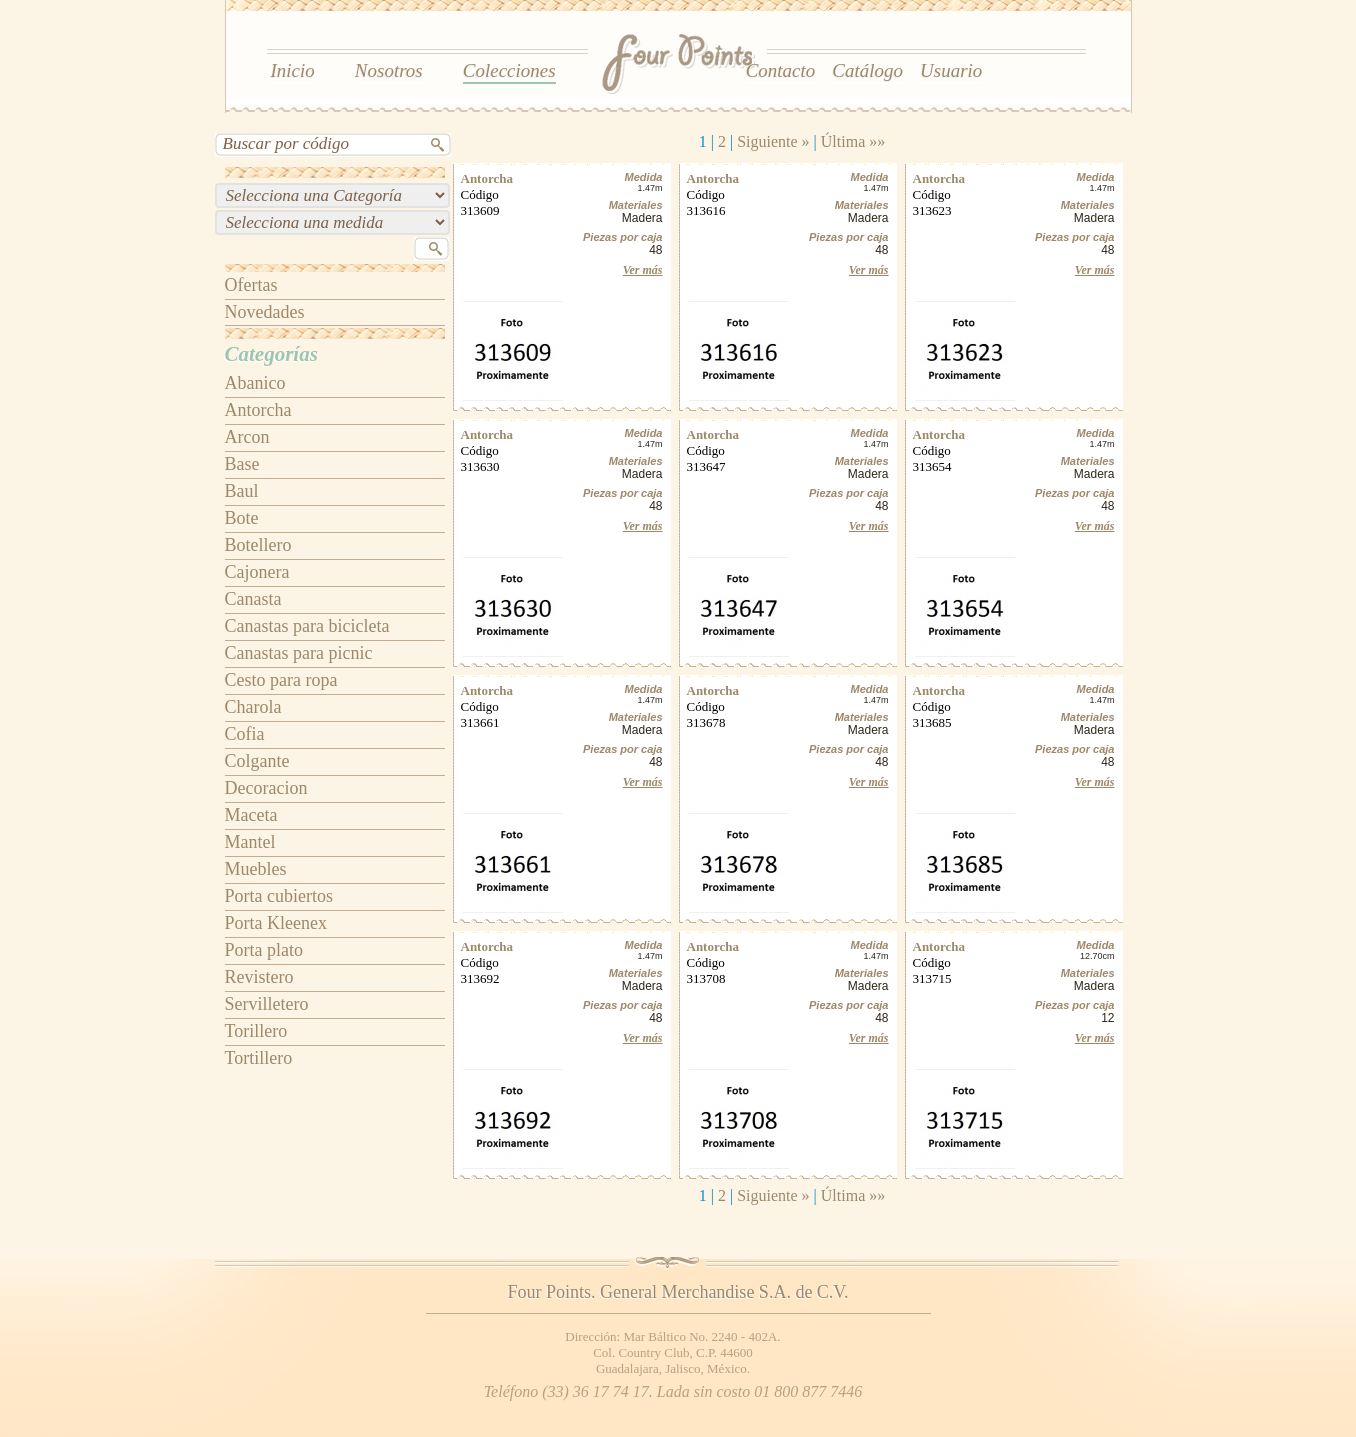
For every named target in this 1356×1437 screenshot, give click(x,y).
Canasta (253, 599)
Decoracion (266, 788)
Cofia (245, 734)
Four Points (679, 65)
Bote (242, 518)
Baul (242, 491)
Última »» (853, 141)
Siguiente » (773, 141)
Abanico (255, 383)
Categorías (271, 354)
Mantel (250, 842)
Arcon (247, 437)
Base (242, 464)
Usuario (951, 70)
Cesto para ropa (281, 680)
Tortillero (259, 1058)
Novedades (265, 312)
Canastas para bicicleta (307, 626)
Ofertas (251, 285)
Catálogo (867, 70)
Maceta (251, 815)
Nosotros (389, 70)
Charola (253, 707)
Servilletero (267, 1004)
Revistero (259, 977)
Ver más (643, 270)
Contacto (781, 70)
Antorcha (258, 410)
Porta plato (264, 950)
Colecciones (509, 70)
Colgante (257, 761)
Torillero (256, 1031)
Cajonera (257, 572)
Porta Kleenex (276, 923)
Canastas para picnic (299, 653)
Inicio (293, 70)
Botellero (258, 545)
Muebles (256, 869)
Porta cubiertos (279, 896)
